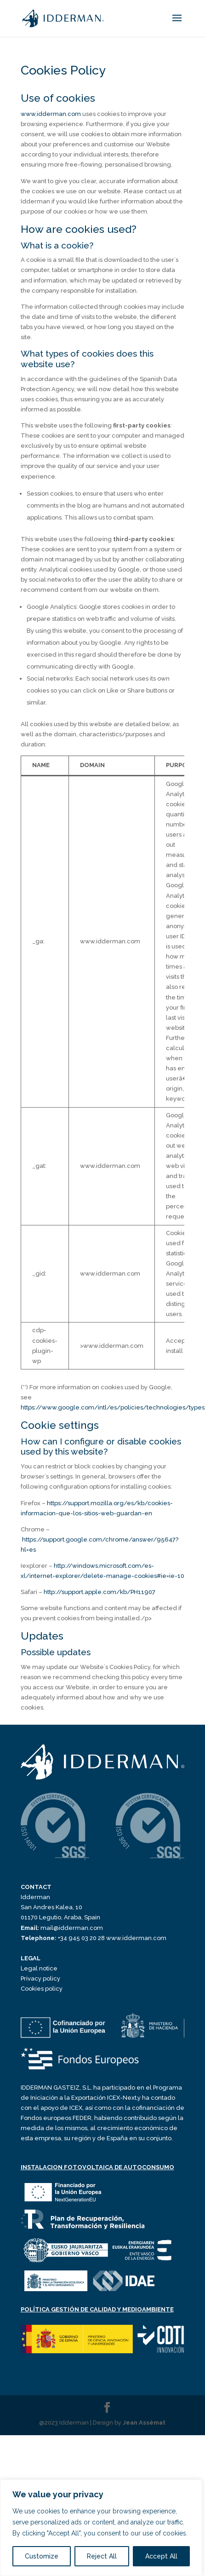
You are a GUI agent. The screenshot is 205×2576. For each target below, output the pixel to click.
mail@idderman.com (62, 1927)
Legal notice (39, 1968)
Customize (41, 2556)
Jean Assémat (144, 2422)
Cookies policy (42, 1988)
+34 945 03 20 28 (63, 1938)
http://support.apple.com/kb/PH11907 (99, 1591)
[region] (101, 2527)
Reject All (102, 2556)
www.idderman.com (51, 113)
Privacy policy (40, 1978)
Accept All (161, 2556)
